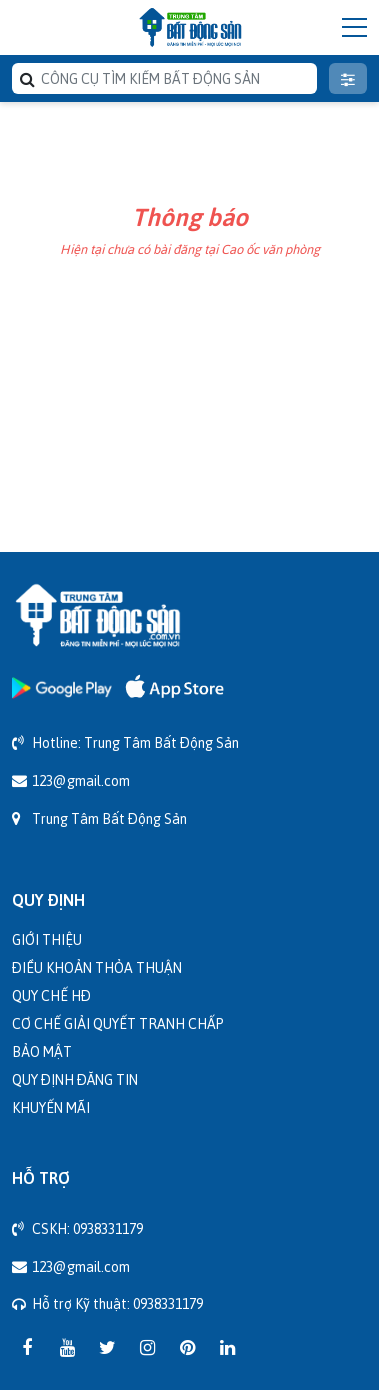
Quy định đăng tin (75, 1079)
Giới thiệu (47, 939)
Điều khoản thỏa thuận (97, 967)
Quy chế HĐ (51, 995)
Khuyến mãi (51, 1107)
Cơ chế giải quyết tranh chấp (118, 1023)
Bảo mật (42, 1051)
